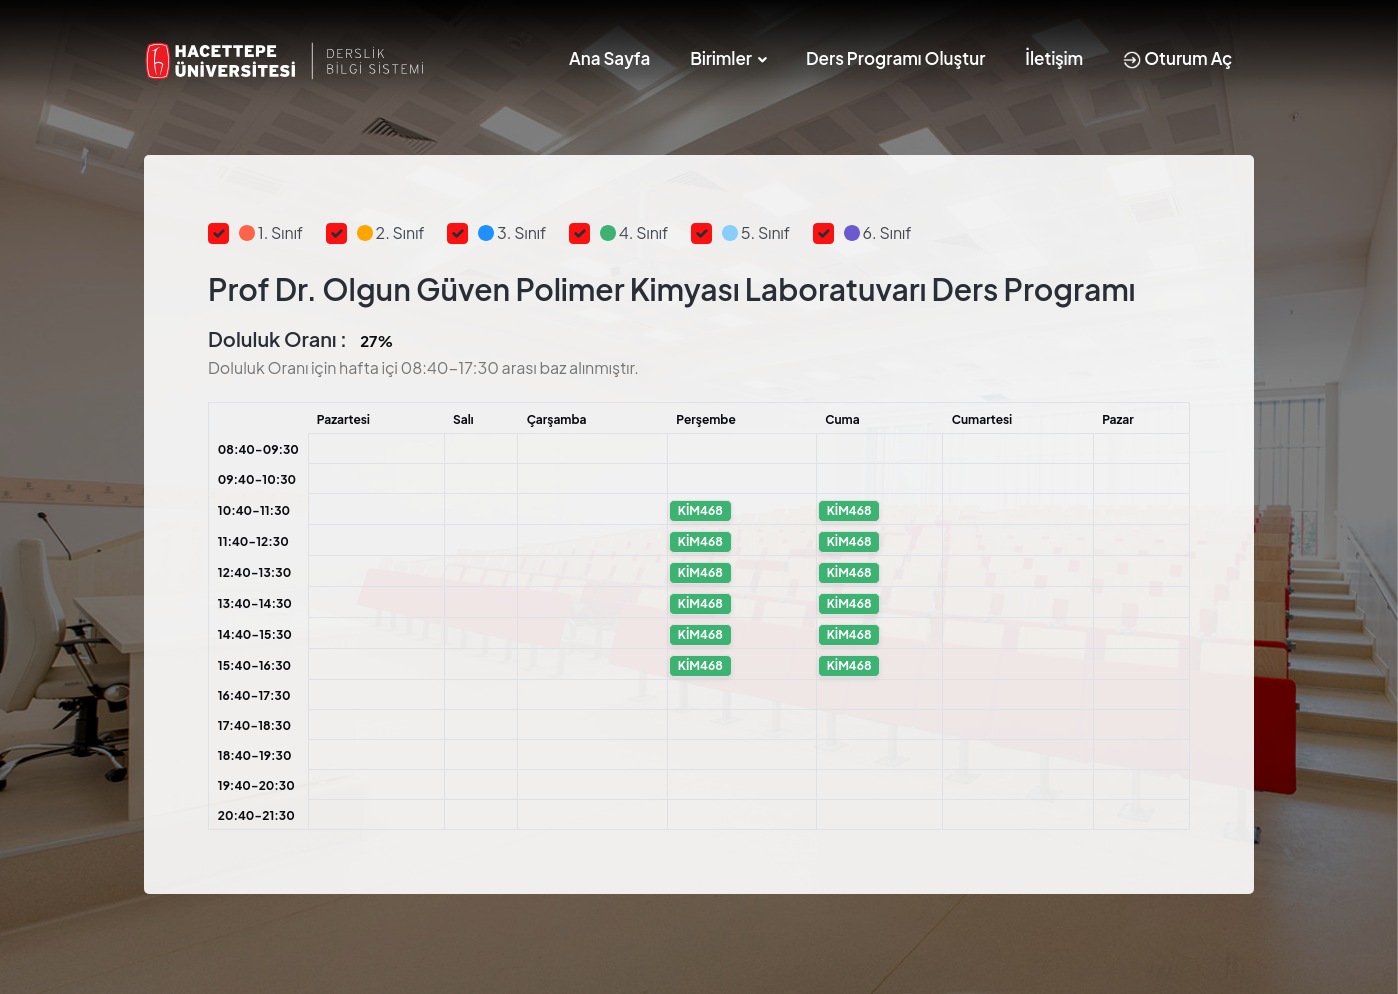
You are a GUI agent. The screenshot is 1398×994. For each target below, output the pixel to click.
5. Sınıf (756, 232)
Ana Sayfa (609, 58)
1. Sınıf (271, 232)
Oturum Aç (1177, 58)
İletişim (1054, 58)
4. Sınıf (634, 232)
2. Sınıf (391, 232)
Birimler (721, 58)
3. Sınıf (512, 232)
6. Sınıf (878, 232)
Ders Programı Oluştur (895, 58)
